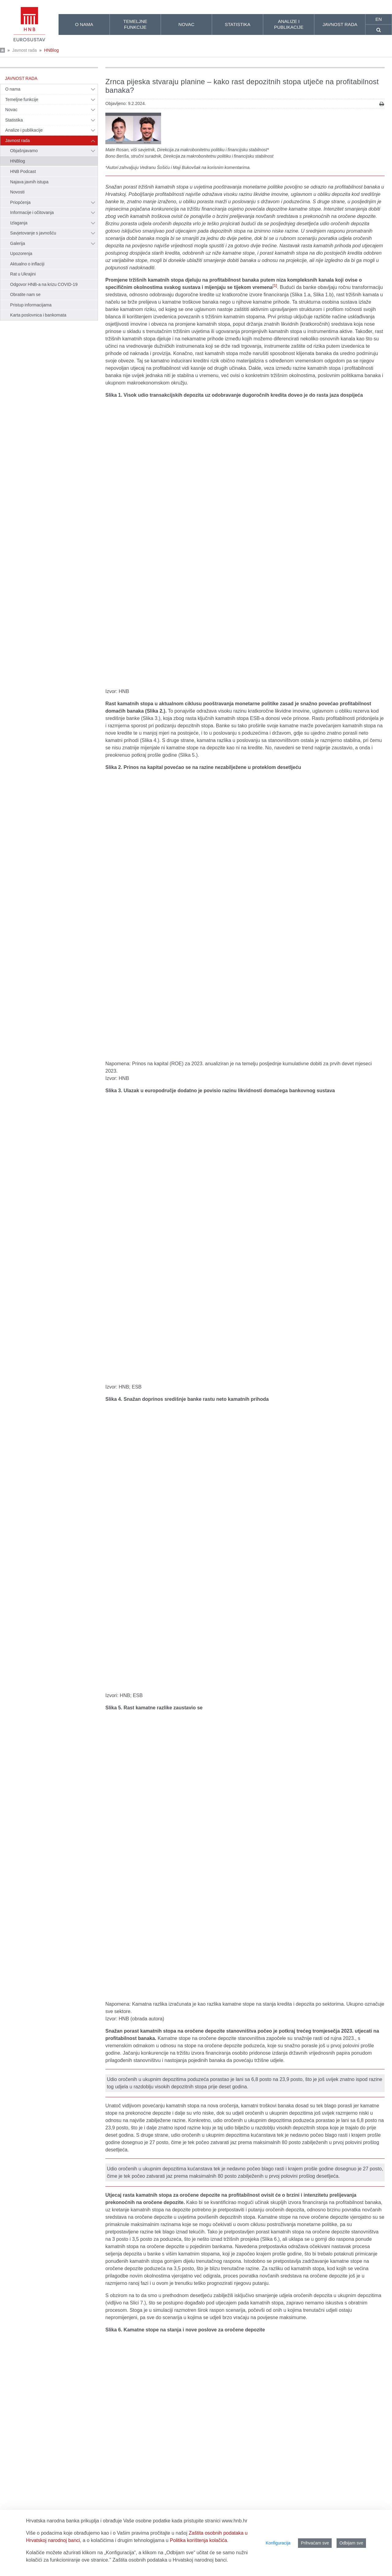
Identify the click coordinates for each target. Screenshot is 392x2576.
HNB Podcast (23, 171)
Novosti (17, 191)
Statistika (14, 120)
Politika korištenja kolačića (198, 2540)
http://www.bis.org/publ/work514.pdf (224, 2422)
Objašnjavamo (24, 150)
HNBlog (51, 50)
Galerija (17, 243)
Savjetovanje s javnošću (33, 233)
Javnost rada (24, 50)
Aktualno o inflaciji (27, 263)
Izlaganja (19, 222)
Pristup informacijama (30, 304)
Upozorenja (21, 253)
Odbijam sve (351, 2542)
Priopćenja (20, 202)
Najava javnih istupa (29, 181)
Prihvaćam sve (315, 2542)
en (378, 19)
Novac (11, 109)
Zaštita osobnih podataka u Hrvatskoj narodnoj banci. (170, 2560)
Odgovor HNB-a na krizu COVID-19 (43, 284)
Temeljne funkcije (21, 99)
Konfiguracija (278, 2542)
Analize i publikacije (24, 130)
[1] (275, 285)
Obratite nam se (25, 294)
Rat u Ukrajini (23, 274)
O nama (13, 89)
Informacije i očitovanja (32, 212)
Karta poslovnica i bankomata (38, 315)
